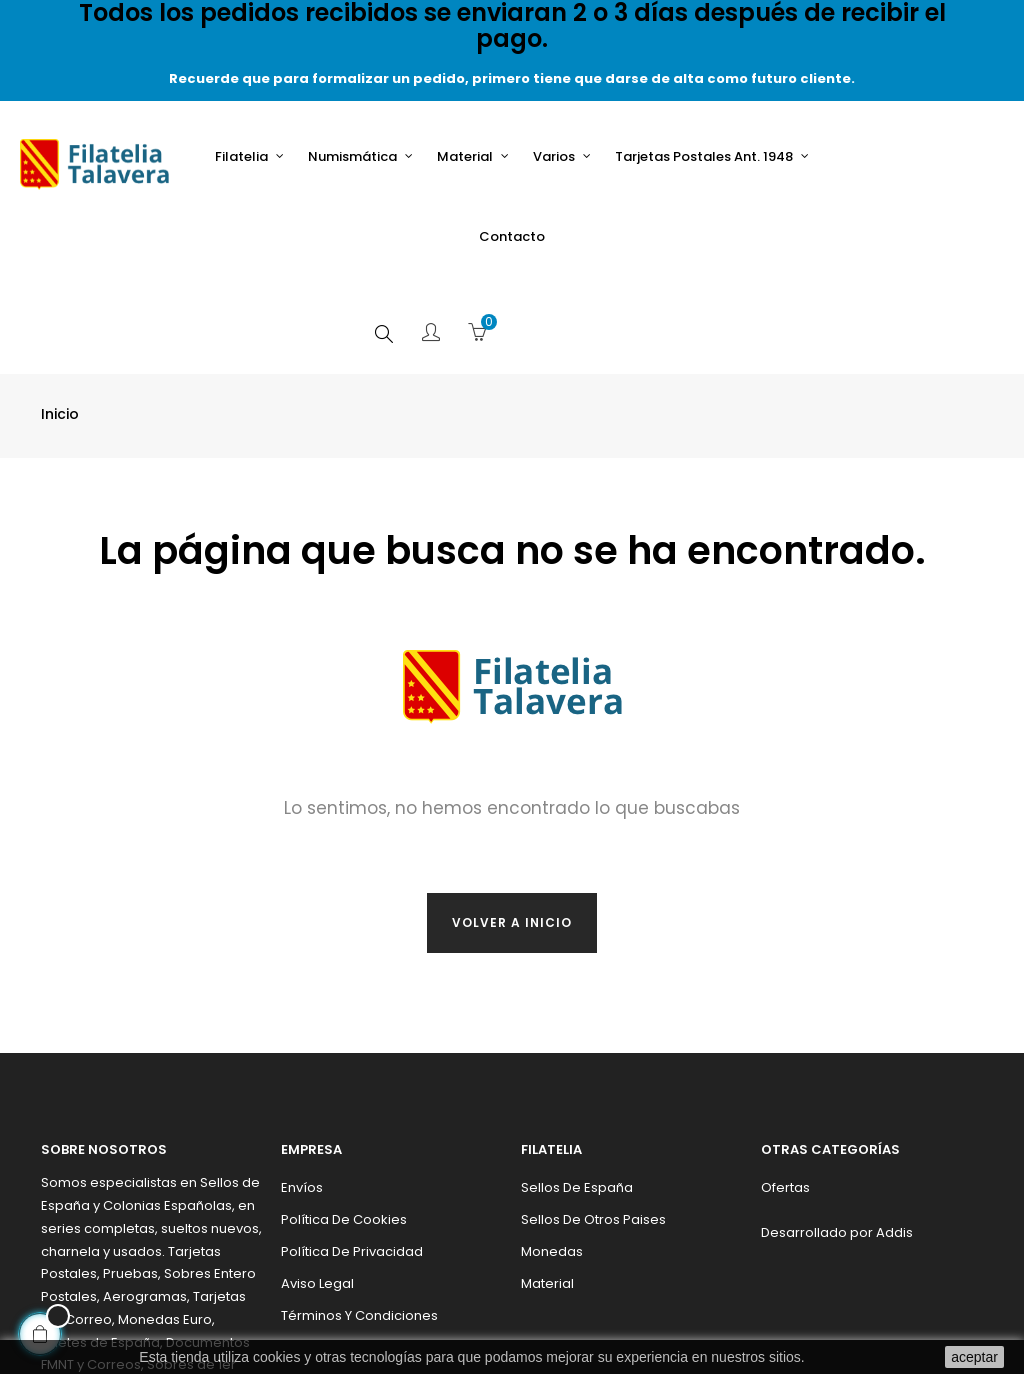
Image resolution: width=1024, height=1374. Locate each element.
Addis (894, 1135)
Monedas (552, 1154)
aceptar (974, 1357)
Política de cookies (344, 1122)
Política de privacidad (352, 1154)
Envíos (302, 1090)
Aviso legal (317, 1186)
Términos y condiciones (359, 1218)
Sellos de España (577, 1090)
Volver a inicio (512, 825)
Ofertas (785, 1090)
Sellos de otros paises (593, 1122)
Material (547, 1186)
